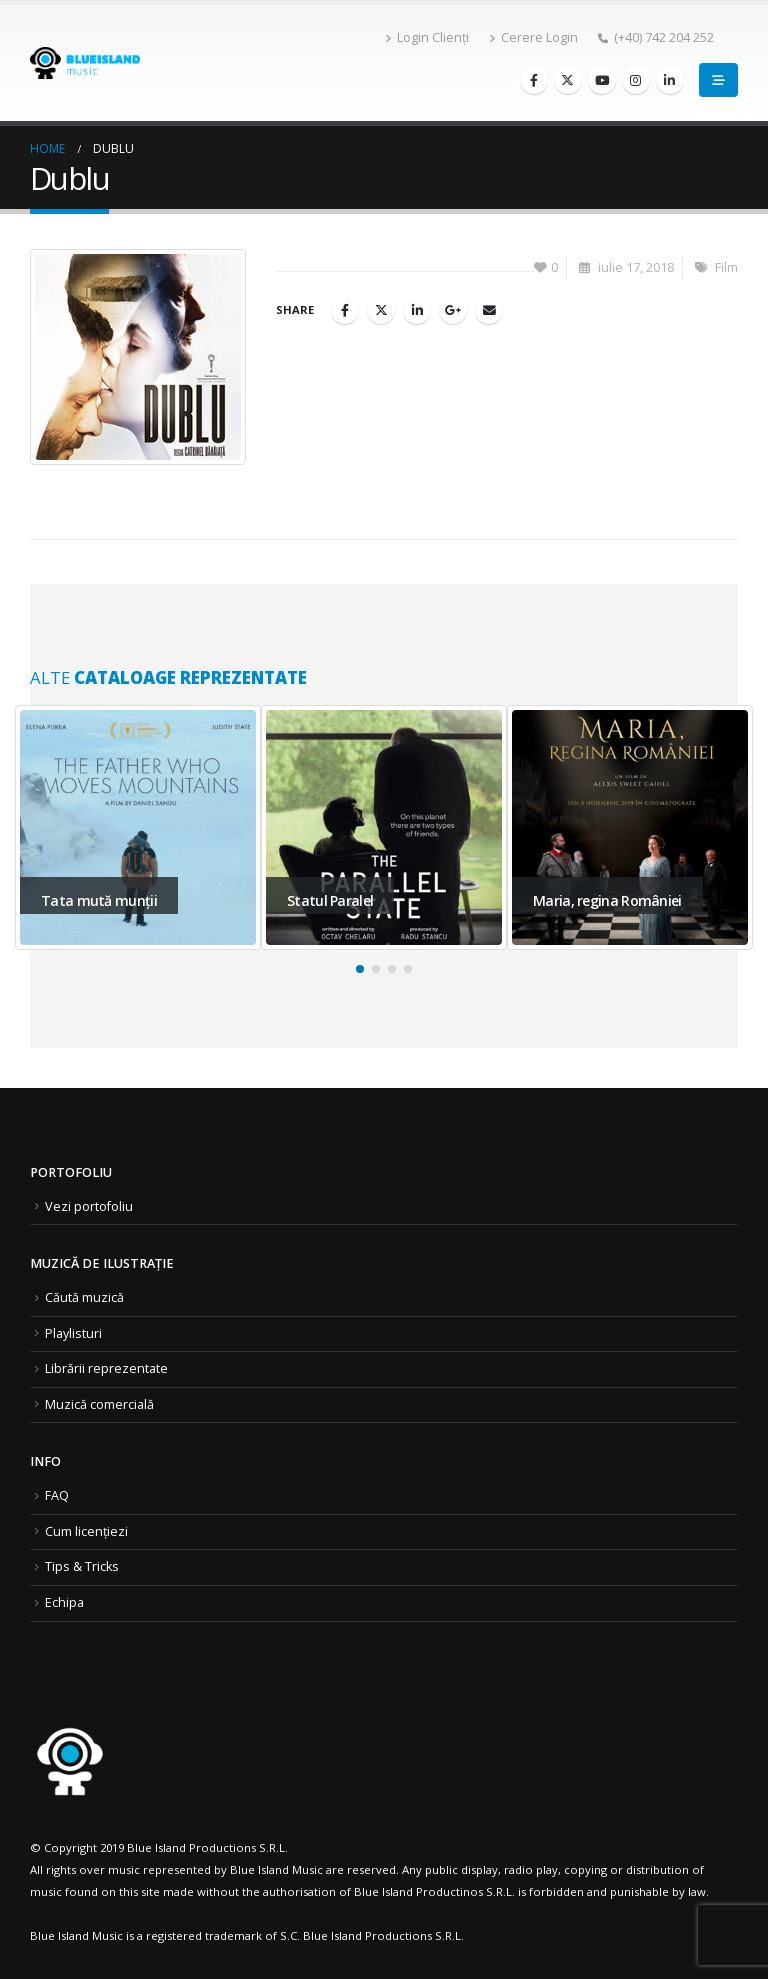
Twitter (381, 310)
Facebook (345, 310)
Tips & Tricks (82, 1566)
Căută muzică (84, 1297)
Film (726, 267)
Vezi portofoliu (89, 1206)
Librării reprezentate (106, 1368)
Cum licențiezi (86, 1531)
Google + (453, 310)
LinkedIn (417, 310)
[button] (360, 969)
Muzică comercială (99, 1404)
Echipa (64, 1602)
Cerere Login (533, 37)
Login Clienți (427, 37)
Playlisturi (73, 1333)
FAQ (57, 1495)
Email (489, 310)
